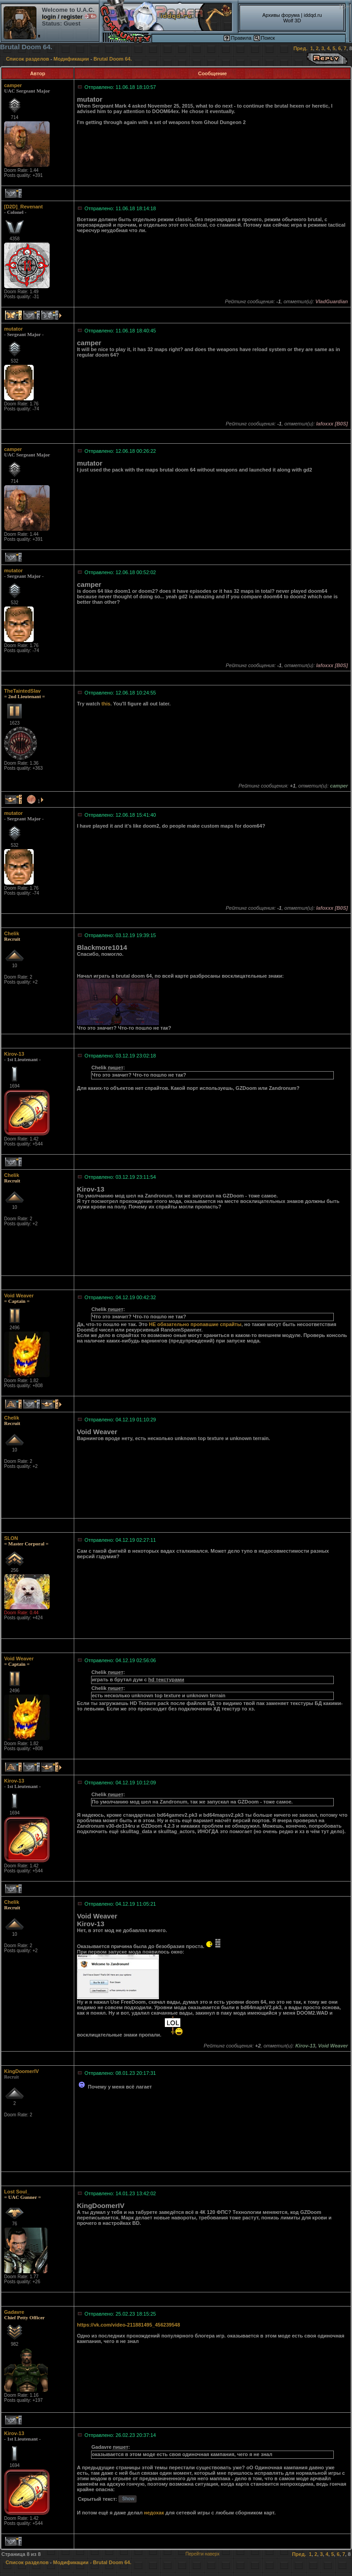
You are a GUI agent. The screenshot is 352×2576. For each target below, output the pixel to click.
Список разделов (27, 59)
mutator (13, 329)
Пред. (300, 48)
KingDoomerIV (21, 2071)
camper (13, 85)
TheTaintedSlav (22, 691)
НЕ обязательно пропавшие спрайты (195, 1324)
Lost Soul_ (17, 2191)
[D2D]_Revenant (23, 206)
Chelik (11, 933)
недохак (154, 2512)
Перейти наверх (202, 2553)
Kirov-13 (14, 1054)
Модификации (71, 59)
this (106, 703)
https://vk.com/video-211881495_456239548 (128, 2324)
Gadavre (14, 2312)
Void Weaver (19, 1295)
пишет (115, 1067)
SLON (11, 1538)
